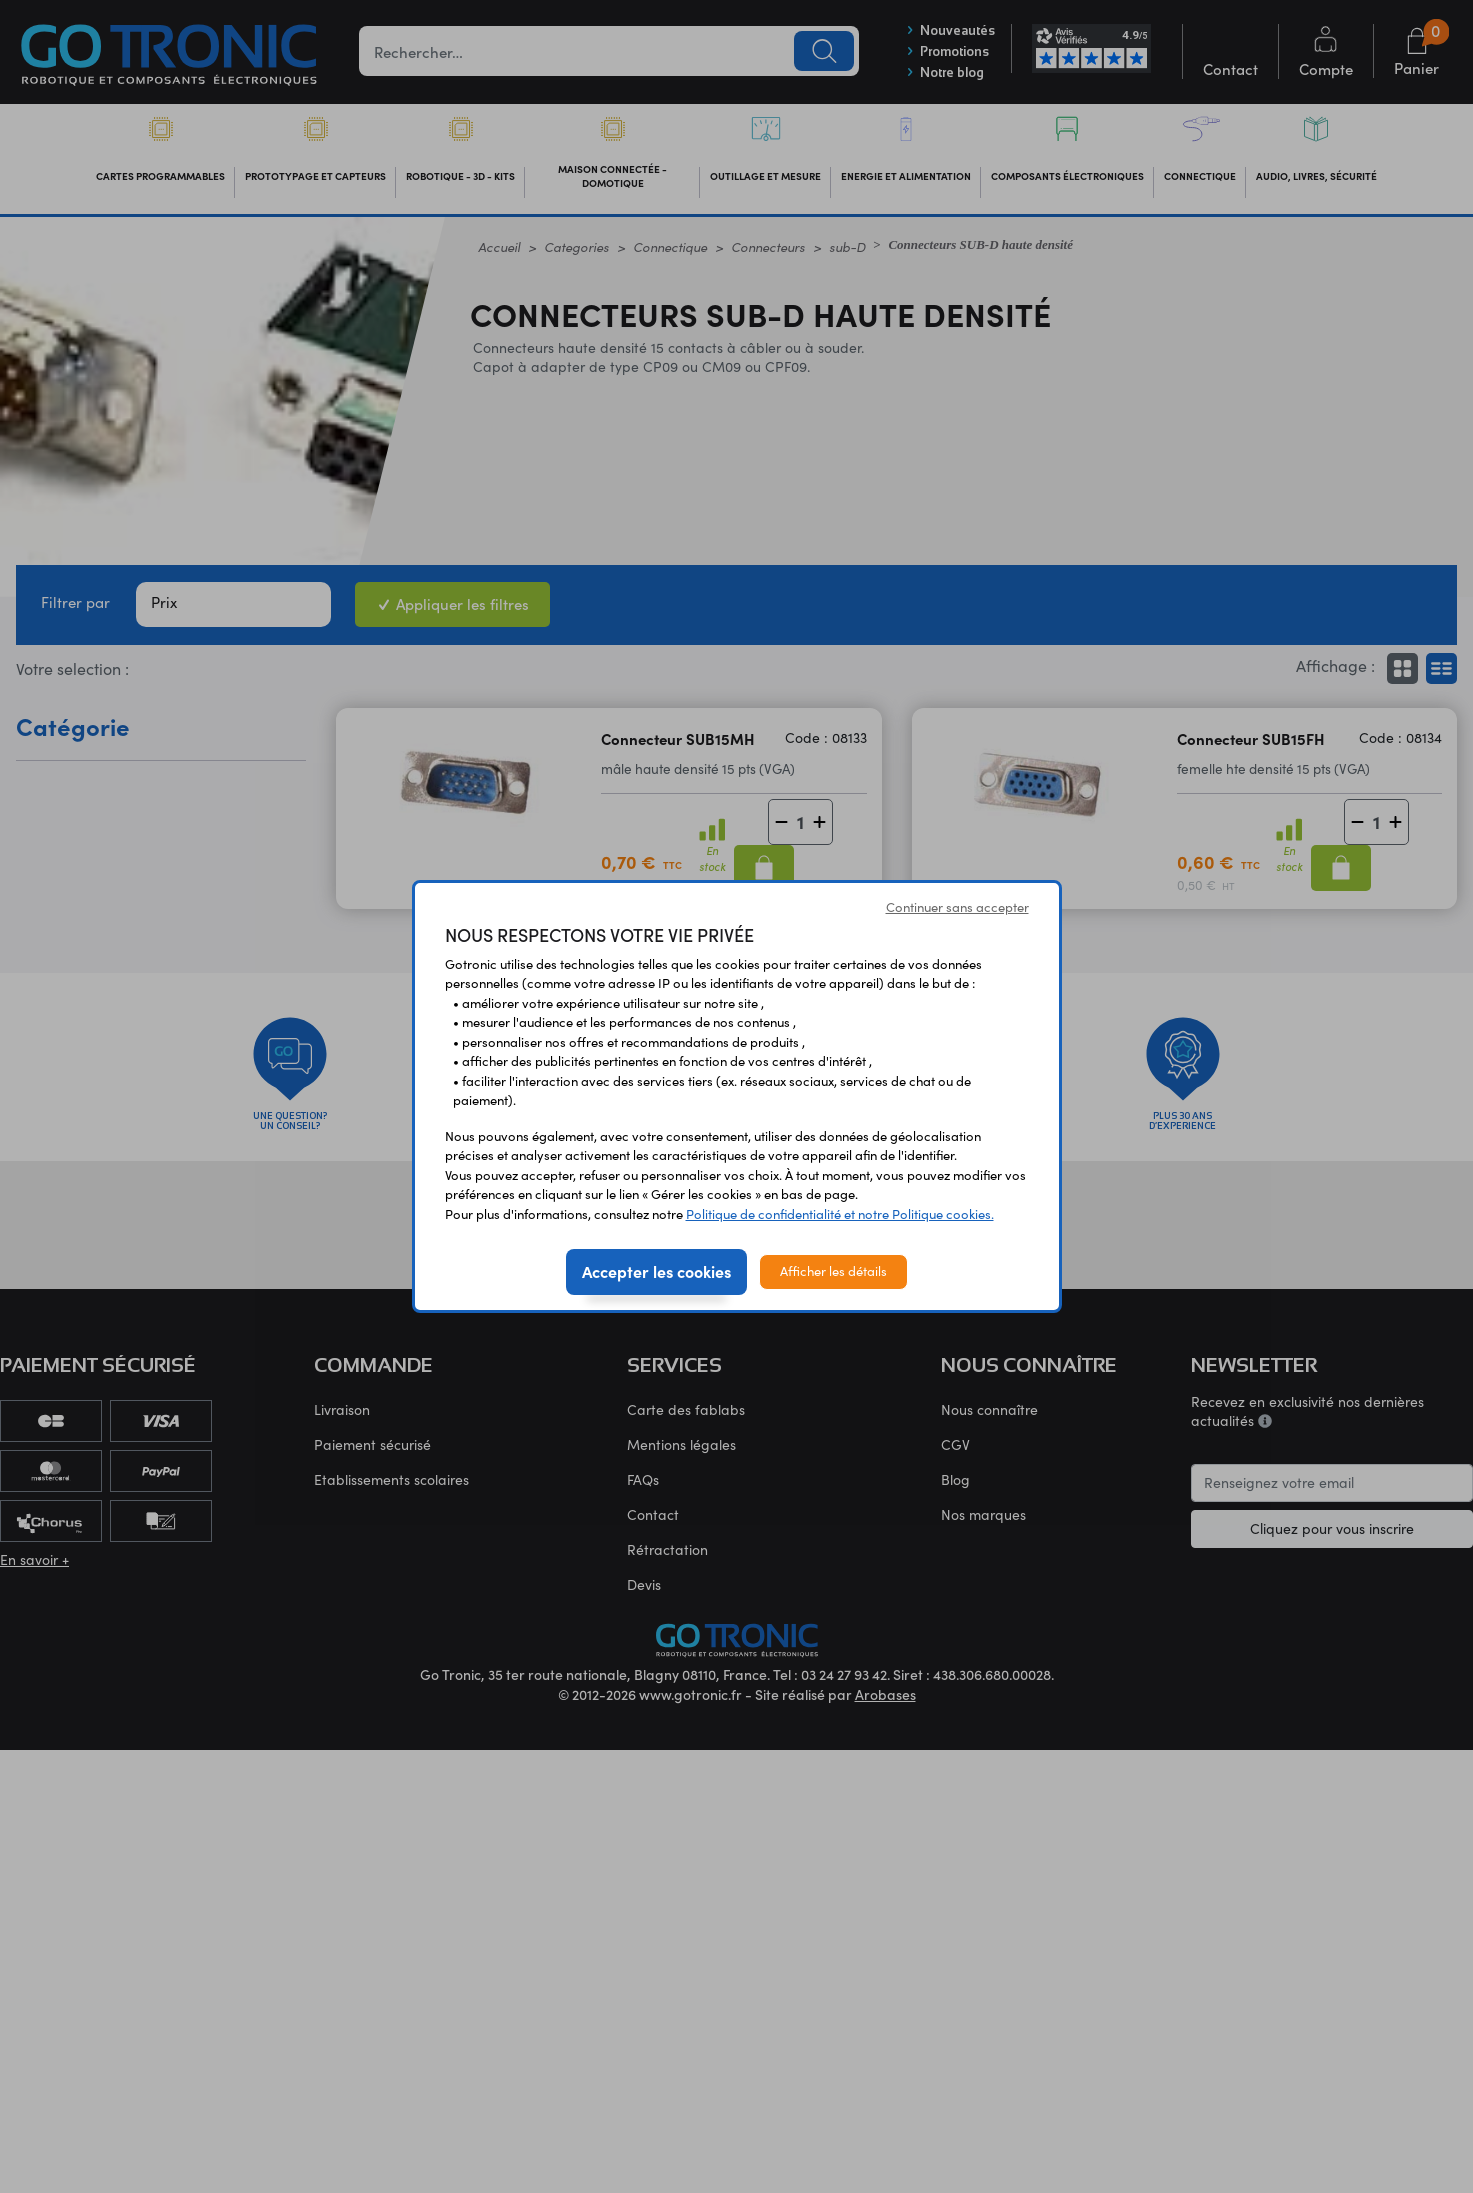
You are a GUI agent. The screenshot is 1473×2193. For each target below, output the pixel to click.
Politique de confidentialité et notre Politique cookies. (840, 1214)
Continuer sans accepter (957, 907)
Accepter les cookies (656, 1271)
